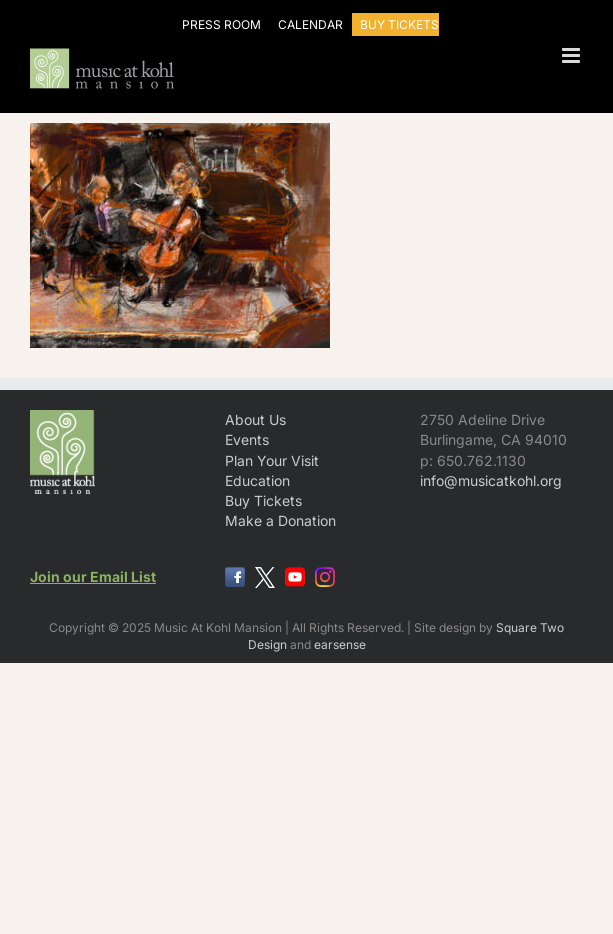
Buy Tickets (263, 500)
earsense (340, 644)
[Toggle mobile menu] (572, 55)
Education (257, 480)
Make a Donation (280, 520)
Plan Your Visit (272, 460)
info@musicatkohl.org (491, 480)
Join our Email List (93, 576)
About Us (255, 419)
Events (247, 439)
